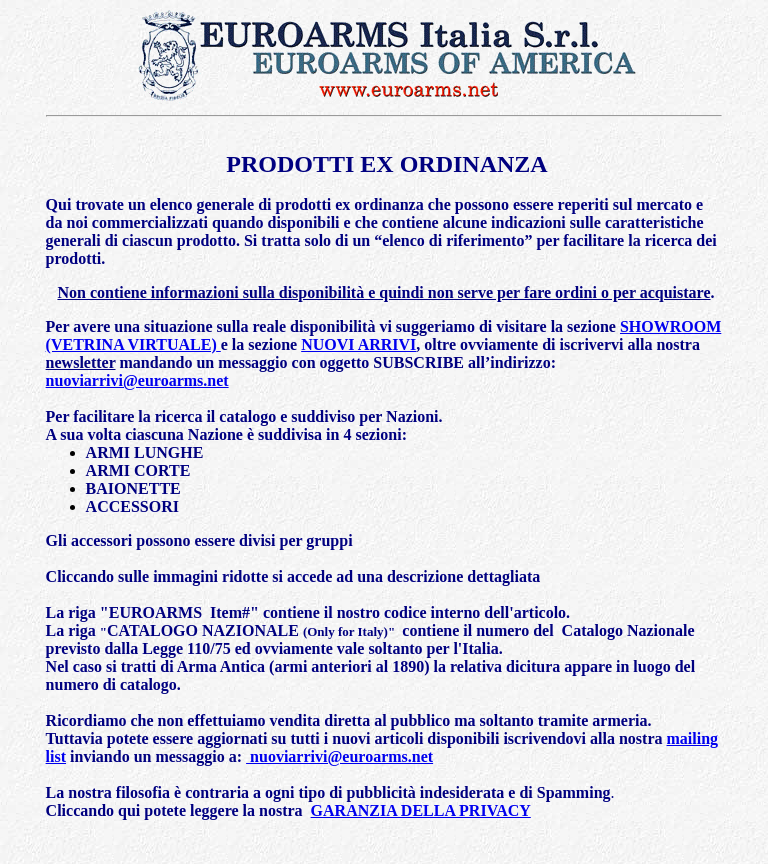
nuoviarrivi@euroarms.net (137, 380)
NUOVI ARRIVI (358, 344)
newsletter (81, 362)
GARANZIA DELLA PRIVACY (421, 810)
